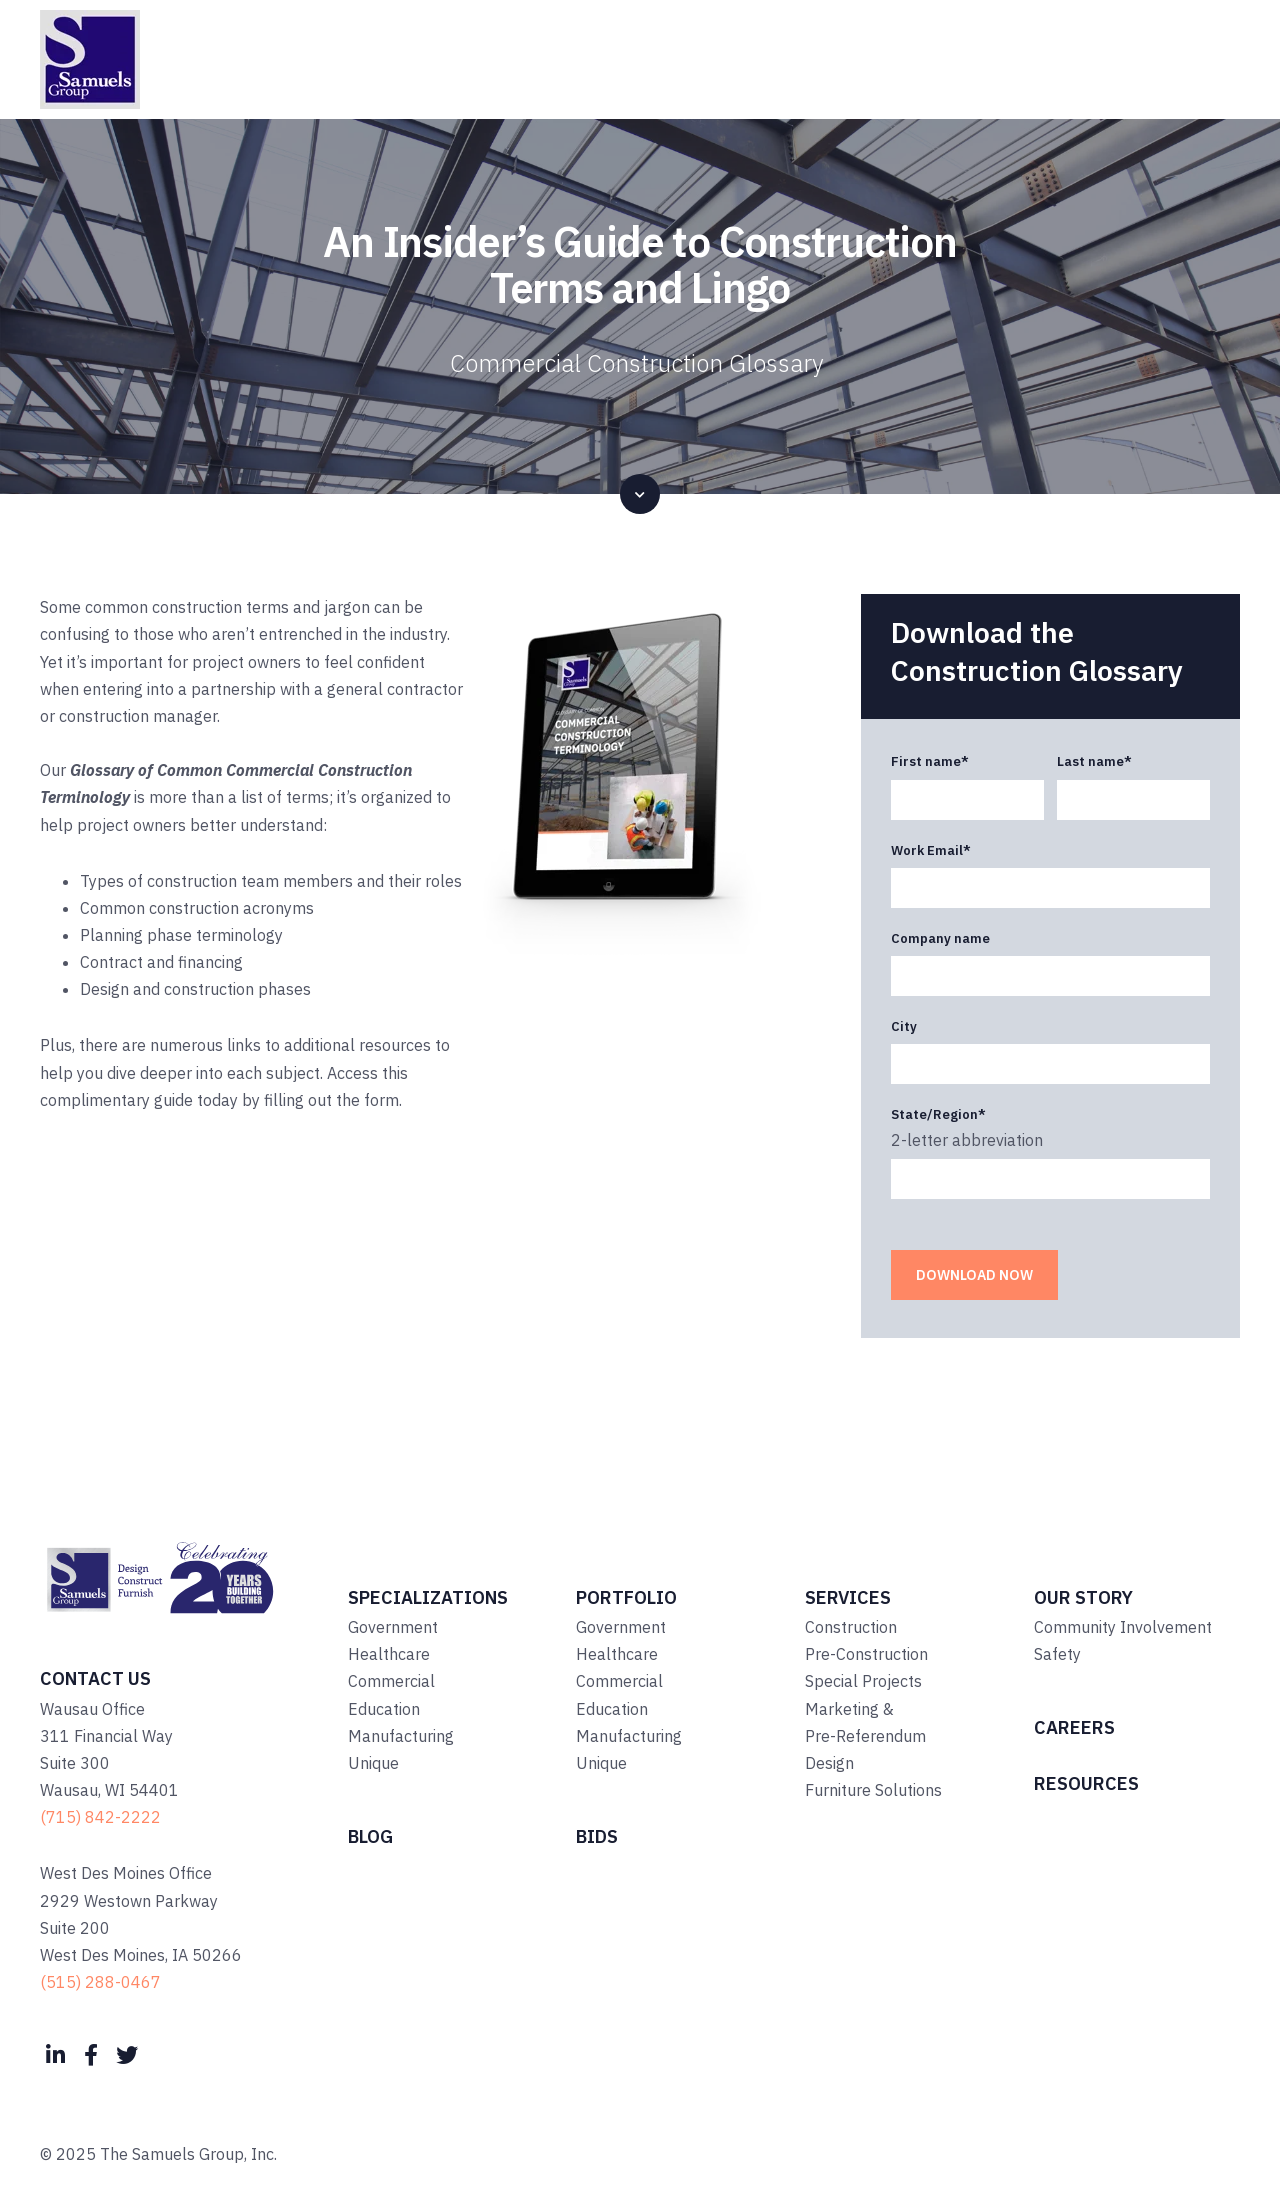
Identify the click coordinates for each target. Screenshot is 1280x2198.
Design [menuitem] (829, 1763)
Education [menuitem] (384, 1709)
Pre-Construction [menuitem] (866, 1654)
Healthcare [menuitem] (389, 1654)
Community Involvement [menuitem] (1123, 1627)
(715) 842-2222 (100, 1817)
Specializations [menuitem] (428, 1597)
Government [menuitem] (393, 1627)
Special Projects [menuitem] (863, 1681)
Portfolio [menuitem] (626, 1597)
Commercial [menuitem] (391, 1681)
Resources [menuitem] (1086, 1783)
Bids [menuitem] (597, 1836)
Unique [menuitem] (373, 1763)
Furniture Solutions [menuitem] (873, 1790)
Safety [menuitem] (1057, 1654)
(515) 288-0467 (100, 1982)
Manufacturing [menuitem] (401, 1736)
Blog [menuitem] (370, 1836)
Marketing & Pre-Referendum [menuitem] (865, 1722)
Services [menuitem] (848, 1597)
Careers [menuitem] (1074, 1727)
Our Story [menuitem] (1083, 1597)
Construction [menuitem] (851, 1627)
